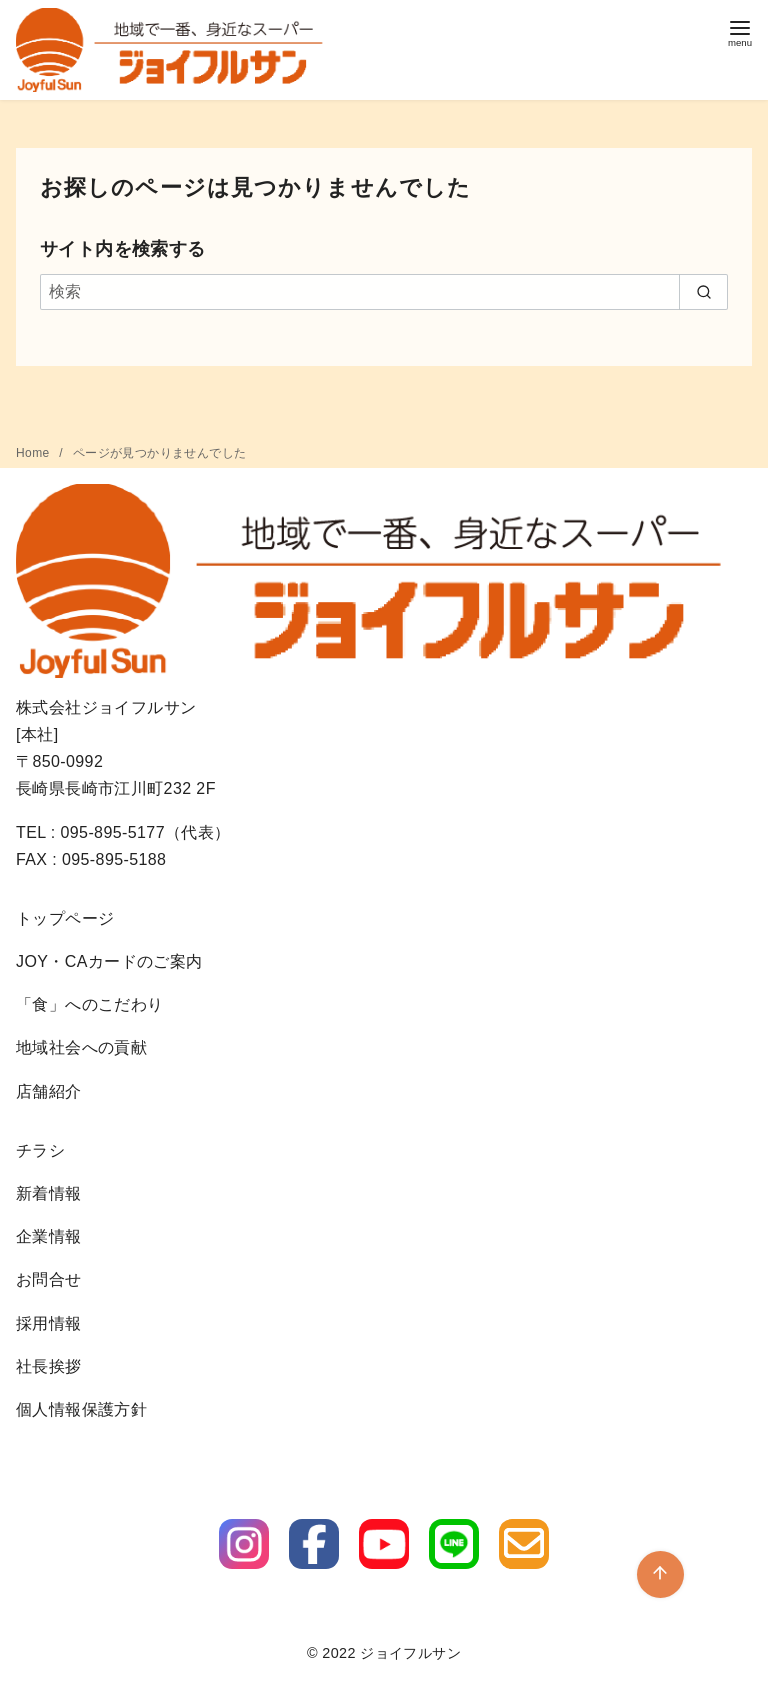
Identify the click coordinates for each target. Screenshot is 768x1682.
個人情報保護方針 (81, 1409)
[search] (703, 292)
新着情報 (49, 1193)
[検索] (384, 292)
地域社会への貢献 (81, 1047)
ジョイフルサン (410, 1653)
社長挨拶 (49, 1366)
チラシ (40, 1150)
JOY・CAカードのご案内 (109, 961)
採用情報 (49, 1323)
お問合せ (49, 1279)
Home (34, 453)
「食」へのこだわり (90, 1004)
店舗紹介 (49, 1091)
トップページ (65, 918)
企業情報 (49, 1236)
